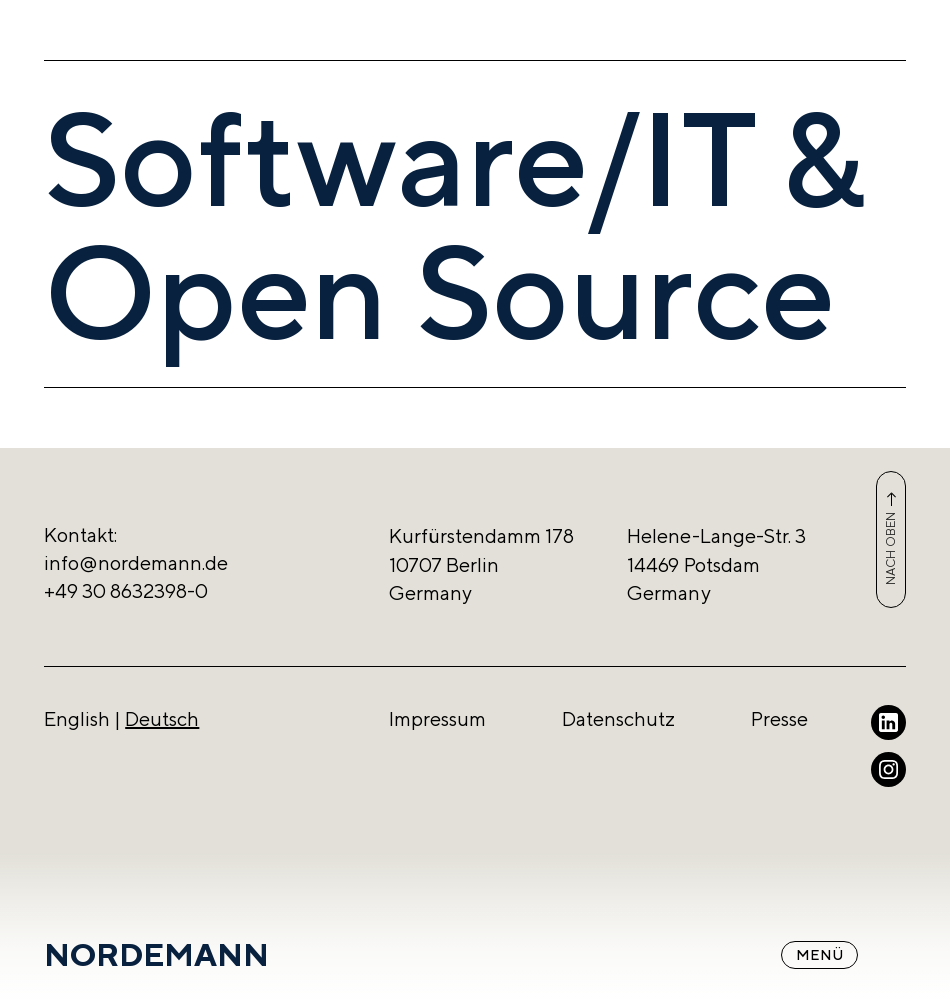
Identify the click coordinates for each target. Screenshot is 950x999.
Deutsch (162, 718)
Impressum (437, 718)
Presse (779, 718)
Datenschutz (618, 718)
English (77, 718)
